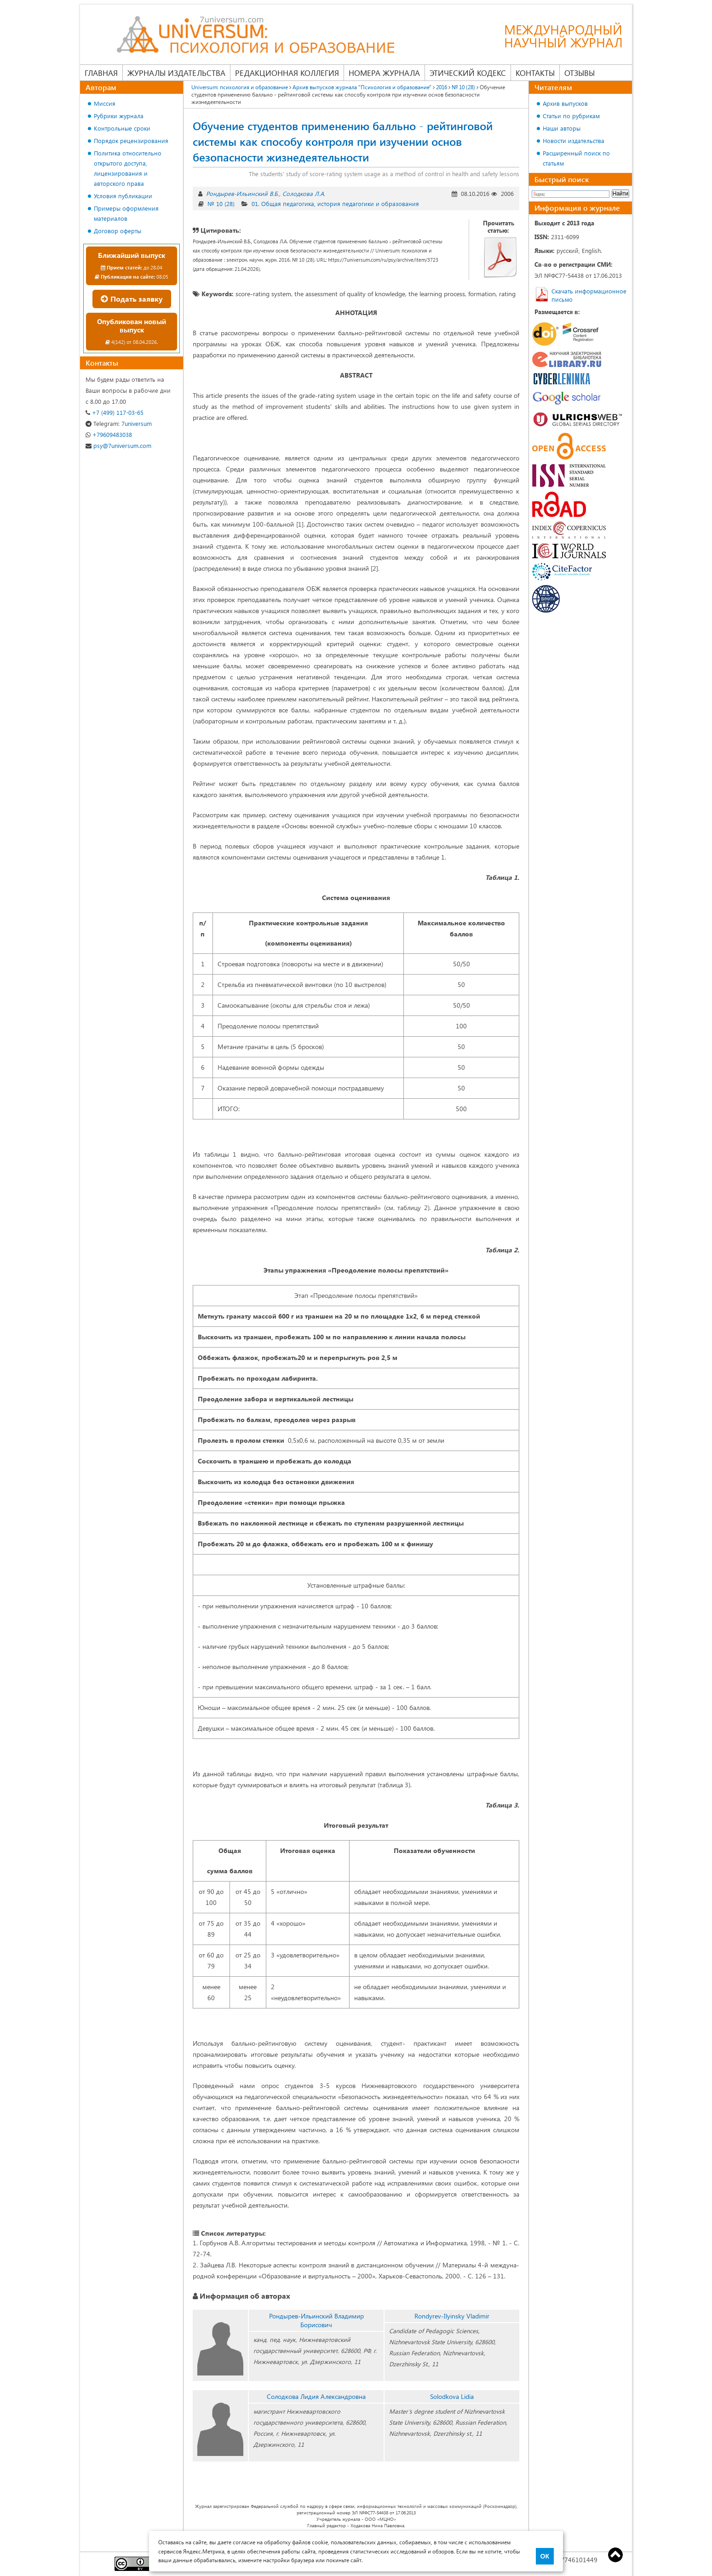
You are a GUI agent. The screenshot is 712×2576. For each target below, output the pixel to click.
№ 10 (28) (221, 203)
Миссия (104, 103)
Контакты (535, 73)
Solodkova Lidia (452, 2396)
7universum (119, 423)
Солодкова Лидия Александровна (316, 2396)
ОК (544, 2556)
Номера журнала (384, 73)
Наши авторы (561, 128)
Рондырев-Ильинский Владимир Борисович (316, 2320)
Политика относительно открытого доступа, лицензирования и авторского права (127, 168)
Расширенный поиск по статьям (576, 158)
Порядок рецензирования (131, 140)
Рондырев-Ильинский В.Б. (242, 193)
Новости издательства (573, 140)
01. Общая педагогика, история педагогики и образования (335, 203)
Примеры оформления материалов (126, 213)
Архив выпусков (565, 103)
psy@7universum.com (118, 445)
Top (615, 2554)
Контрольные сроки (122, 128)
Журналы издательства (176, 73)
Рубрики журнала (119, 116)
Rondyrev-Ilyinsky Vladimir (451, 2316)
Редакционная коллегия (287, 73)
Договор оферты (117, 231)
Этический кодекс (468, 73)
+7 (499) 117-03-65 (115, 412)
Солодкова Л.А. (303, 193)
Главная (101, 73)
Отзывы (579, 73)
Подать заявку (132, 299)
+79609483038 (109, 434)
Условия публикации (123, 196)
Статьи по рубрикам (571, 116)
